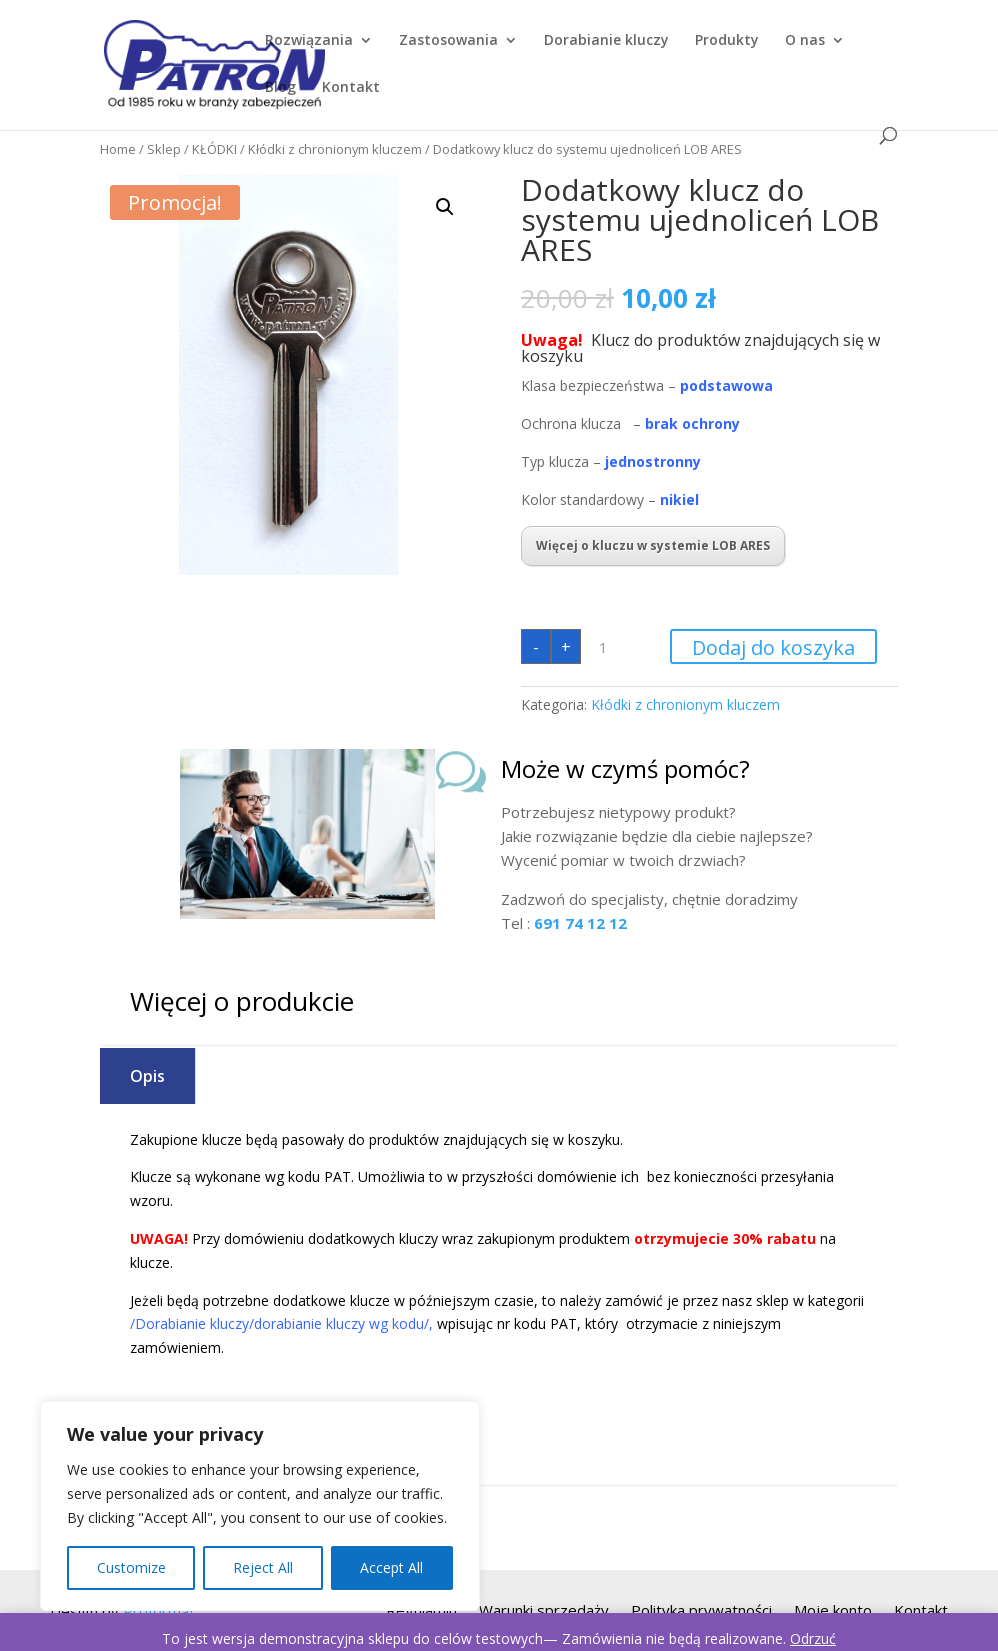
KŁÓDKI (214, 149)
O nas (805, 41)
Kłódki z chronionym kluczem (335, 149)
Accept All (391, 1567)
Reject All (263, 1567)
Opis (147, 1076)
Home (118, 149)
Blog (280, 88)
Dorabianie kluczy (606, 41)
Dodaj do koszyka (773, 647)
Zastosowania (448, 41)
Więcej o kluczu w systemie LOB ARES (653, 545)
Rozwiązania (309, 41)
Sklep (164, 149)
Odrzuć (813, 1638)
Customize (131, 1567)
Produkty (727, 41)
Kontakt (351, 88)
